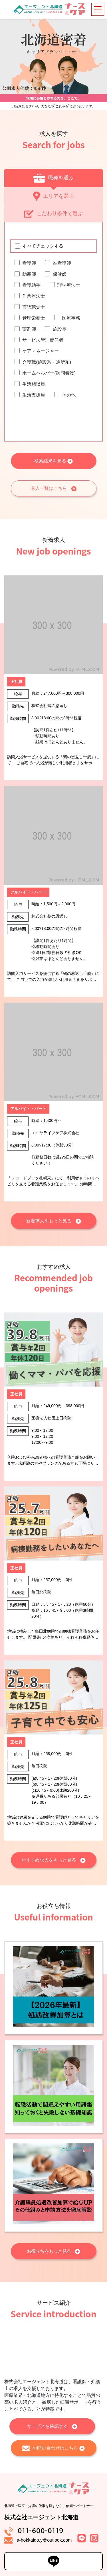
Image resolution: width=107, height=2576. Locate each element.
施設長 (59, 329)
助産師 (29, 274)
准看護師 (62, 263)
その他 (69, 395)
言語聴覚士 (33, 307)
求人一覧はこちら (53, 488)
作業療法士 (33, 296)
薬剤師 (29, 329)
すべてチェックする (42, 245)
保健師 (59, 274)
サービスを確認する (52, 2426)
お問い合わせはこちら (53, 2448)
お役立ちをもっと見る (53, 2251)
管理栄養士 (33, 318)
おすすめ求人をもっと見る (53, 1860)
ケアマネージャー (40, 351)
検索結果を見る (53, 461)
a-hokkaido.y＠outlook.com (44, 2540)
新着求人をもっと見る (53, 1221)
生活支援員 (33, 395)
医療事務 (71, 318)
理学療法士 (68, 285)
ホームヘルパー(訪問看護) (49, 373)
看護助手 (31, 285)
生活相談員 (33, 384)
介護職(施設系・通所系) (46, 362)
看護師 (29, 263)
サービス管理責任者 (42, 340)
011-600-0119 (40, 2530)
